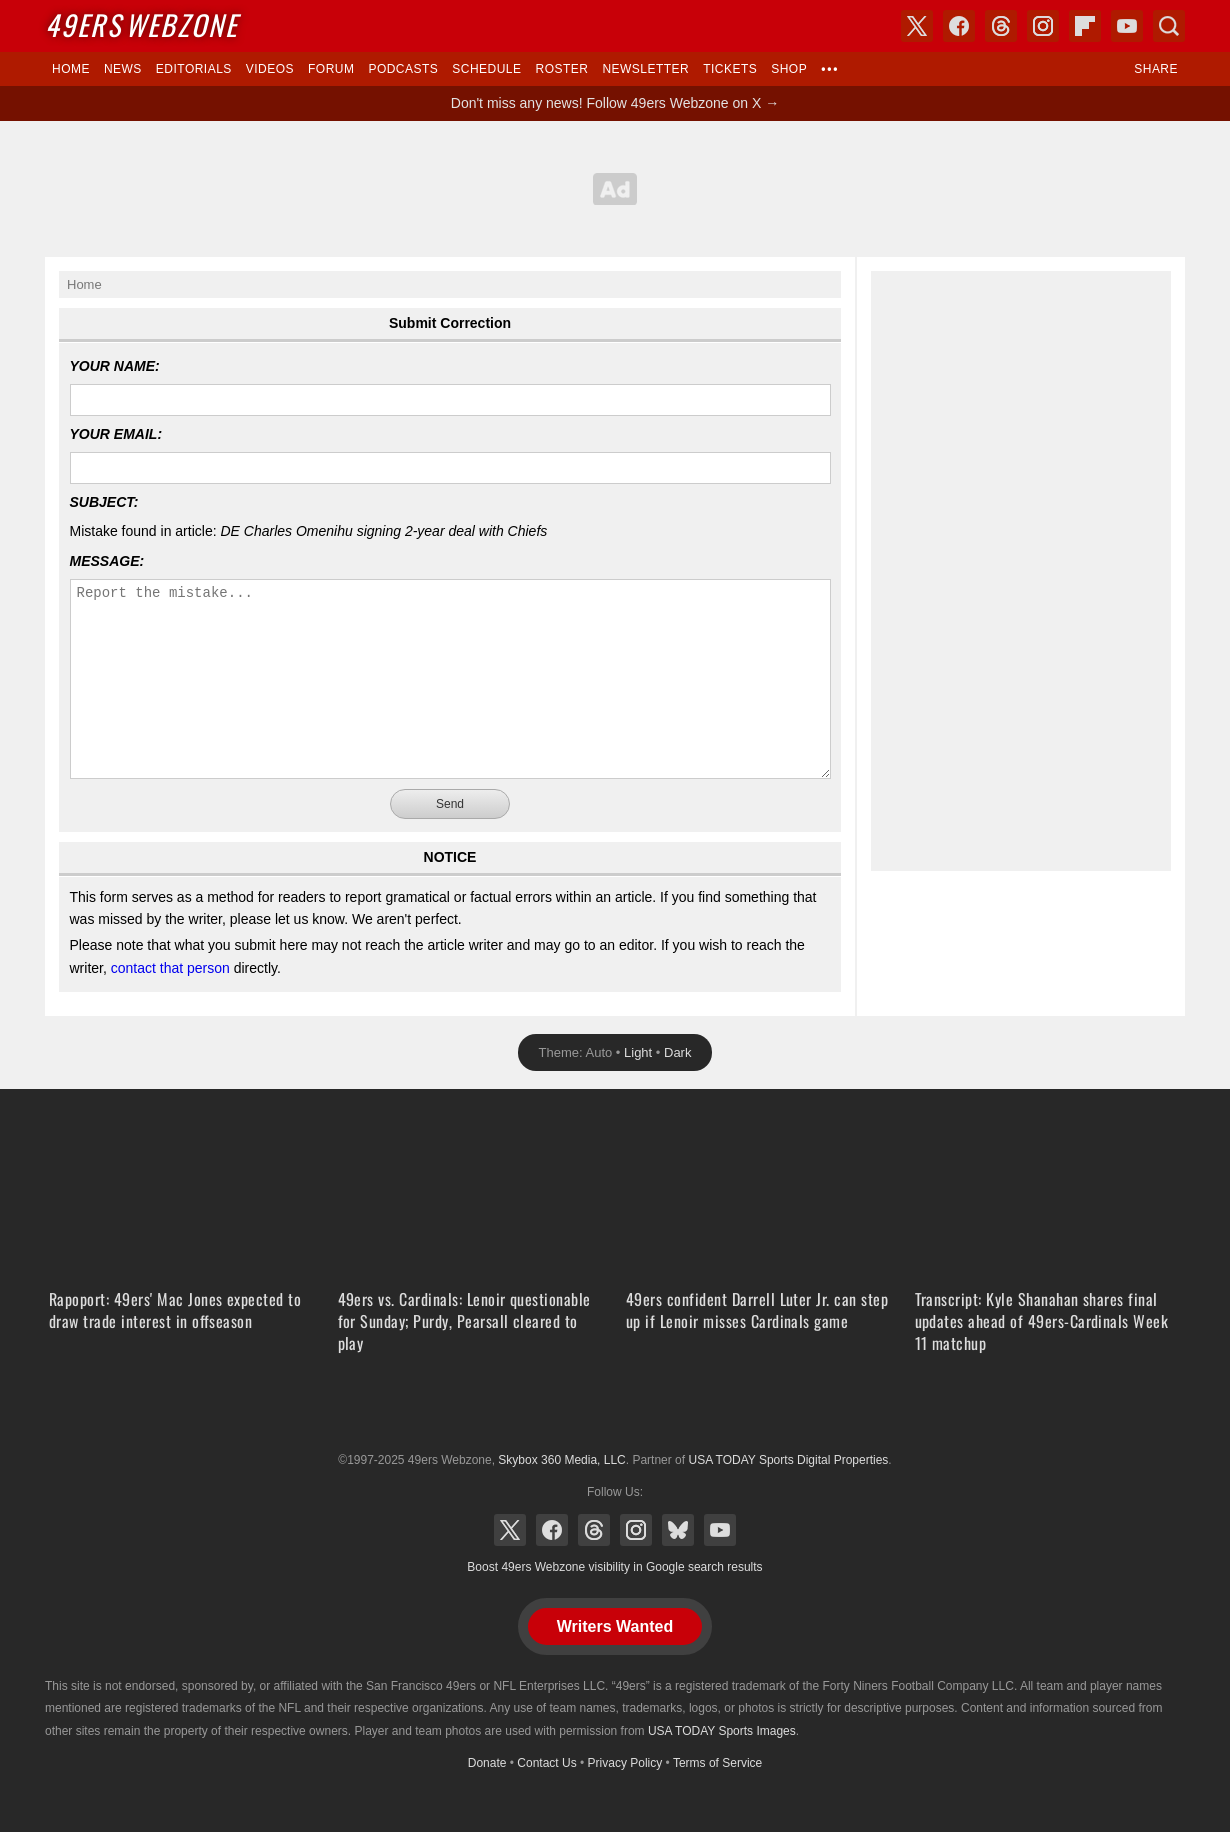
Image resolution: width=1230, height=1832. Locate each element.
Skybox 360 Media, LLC (561, 1460)
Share (1156, 69)
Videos (270, 69)
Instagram (636, 1530)
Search (1169, 26)
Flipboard (1085, 26)
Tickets (730, 69)
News (123, 69)
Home (71, 69)
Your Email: (116, 434)
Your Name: (115, 366)
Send (450, 804)
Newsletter (645, 69)
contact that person (170, 968)
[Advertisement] (615, 189)
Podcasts (403, 69)
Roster (561, 69)
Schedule (486, 69)
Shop (789, 69)
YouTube (720, 1530)
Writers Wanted (615, 1626)
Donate (487, 1763)
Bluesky (678, 1530)
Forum (331, 69)
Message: (107, 561)
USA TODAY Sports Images (722, 1731)
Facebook (552, 1530)
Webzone (141, 24)
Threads (594, 1530)
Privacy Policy (625, 1763)
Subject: (104, 502)
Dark (677, 1052)
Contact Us (546, 1763)
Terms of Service (717, 1763)
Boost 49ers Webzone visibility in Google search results (614, 1567)
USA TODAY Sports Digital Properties (615, 1411)
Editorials (194, 69)
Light (638, 1052)
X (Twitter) (510, 1530)
